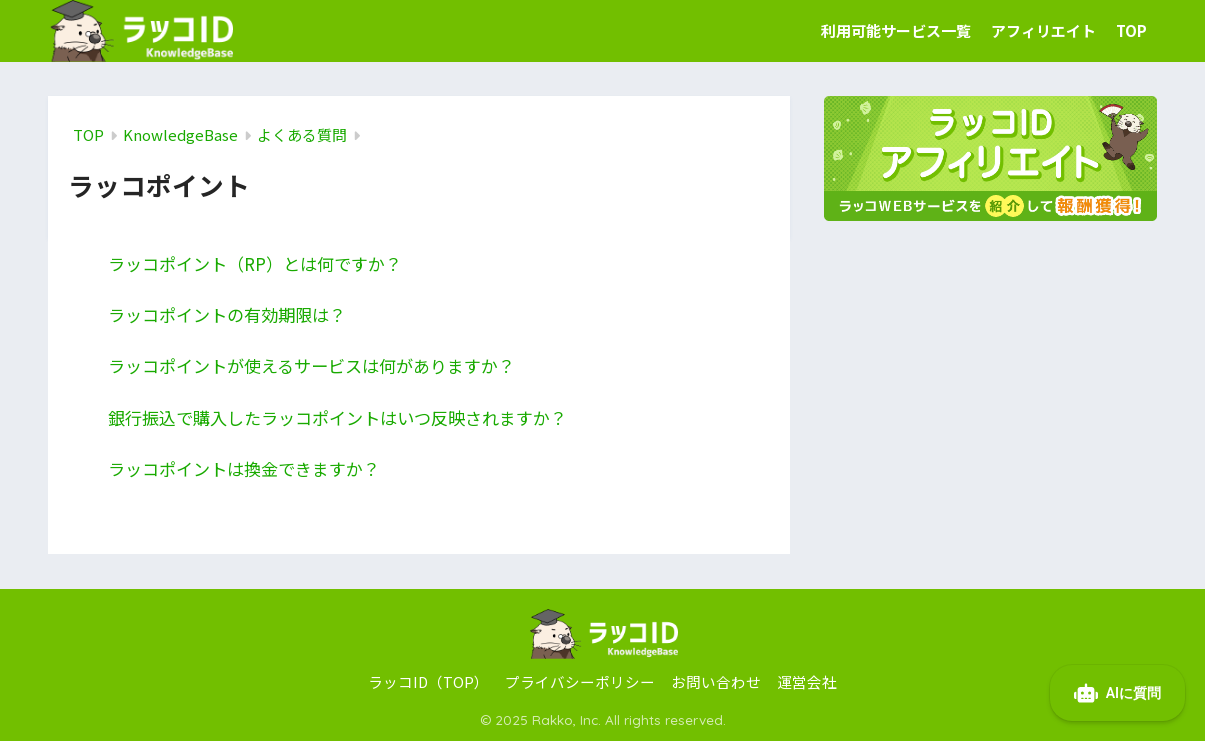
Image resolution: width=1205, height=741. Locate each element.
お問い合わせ (716, 681)
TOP (1131, 30)
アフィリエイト (1043, 30)
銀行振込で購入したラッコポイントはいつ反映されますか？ (337, 417)
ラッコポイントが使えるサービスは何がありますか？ (311, 365)
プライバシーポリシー (580, 681)
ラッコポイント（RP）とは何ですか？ (255, 263)
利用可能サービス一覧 (896, 30)
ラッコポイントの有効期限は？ (227, 314)
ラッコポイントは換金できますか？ (244, 468)
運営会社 (807, 681)
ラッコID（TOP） (428, 681)
